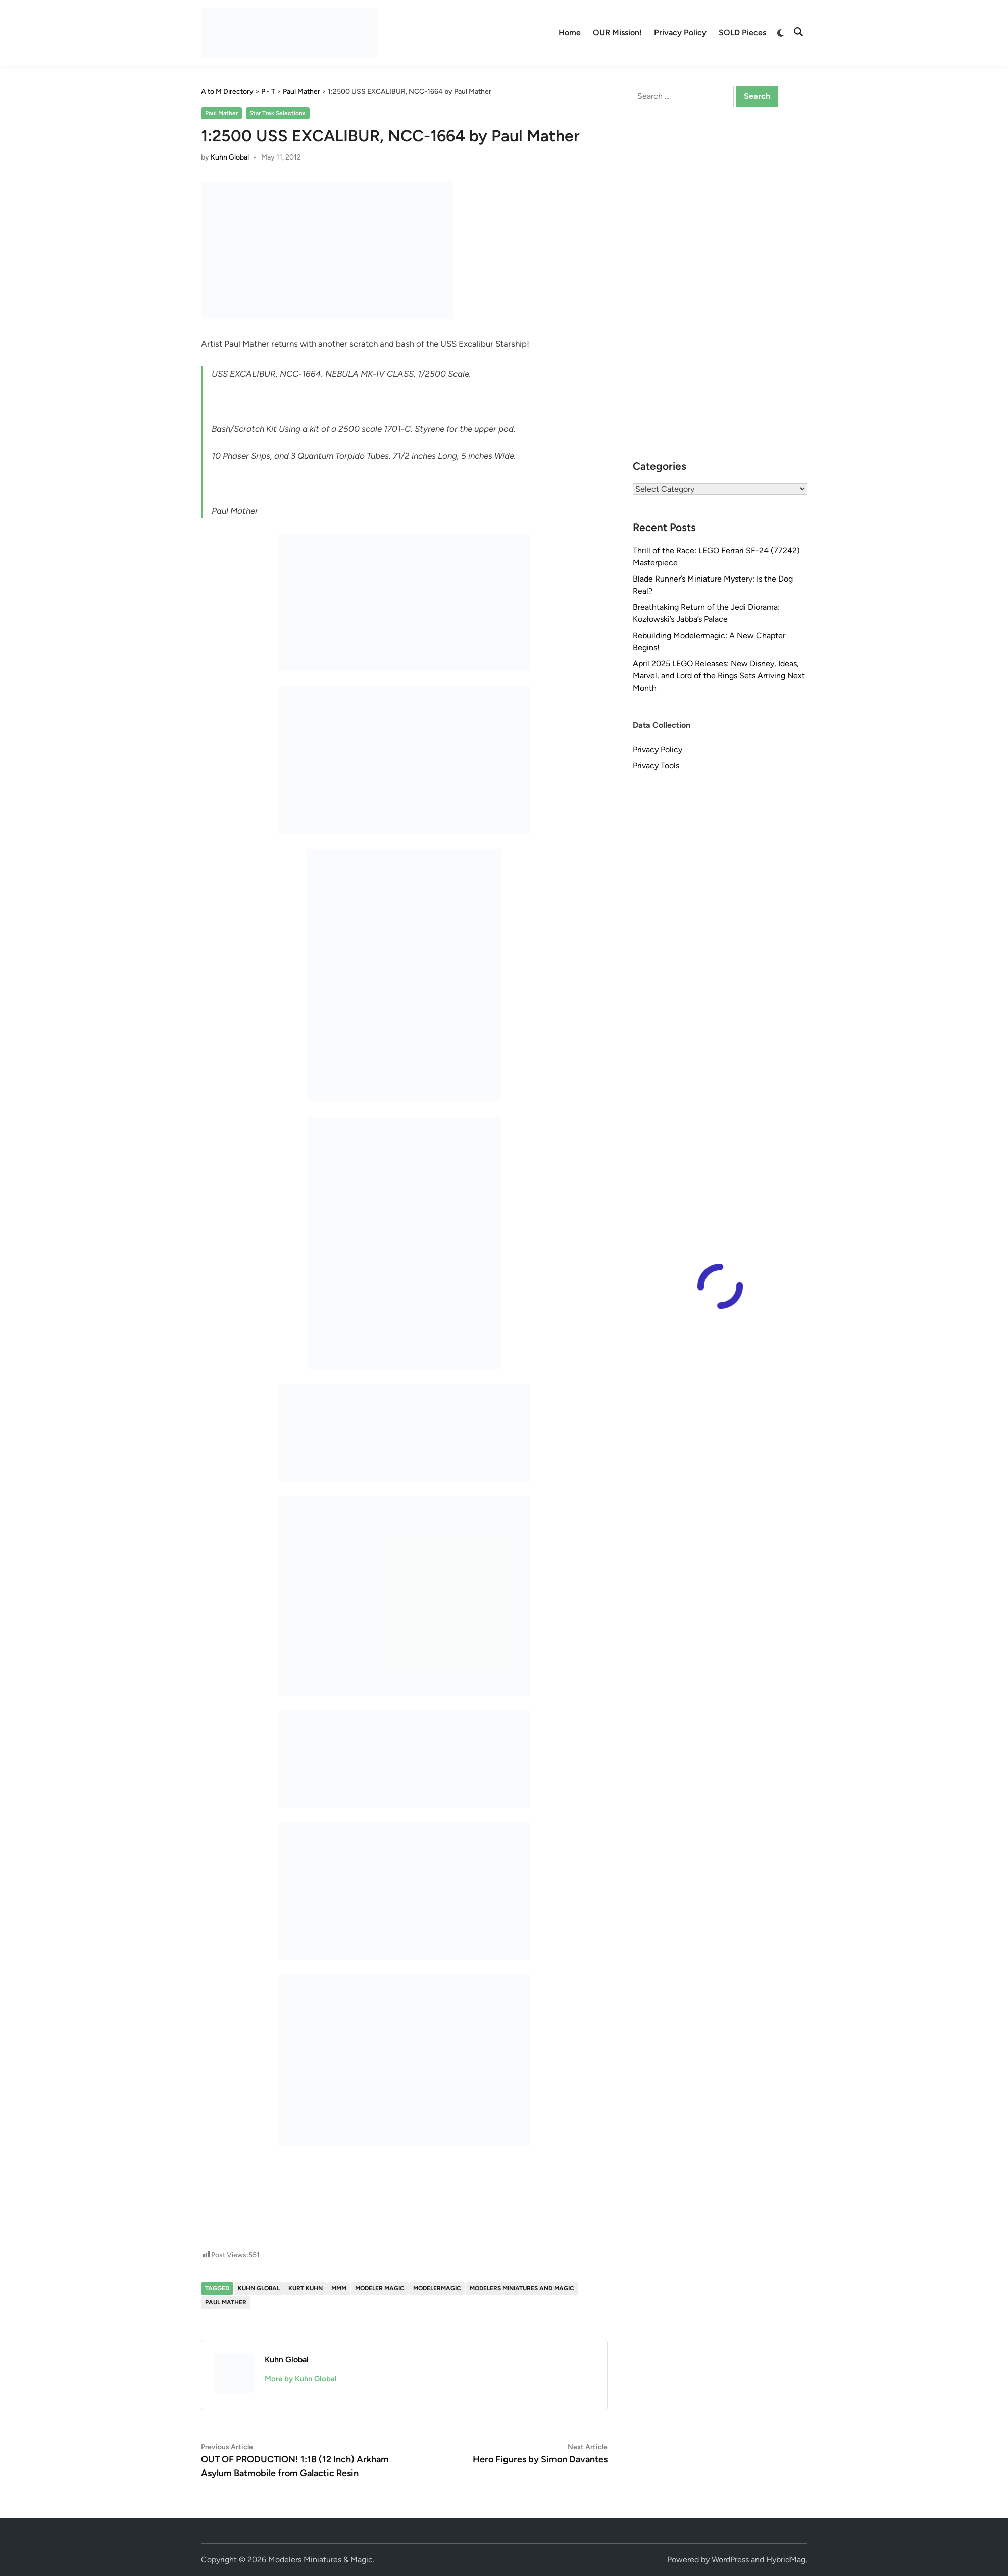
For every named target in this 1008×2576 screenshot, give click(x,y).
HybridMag (785, 2559)
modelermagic (437, 2288)
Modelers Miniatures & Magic (320, 2559)
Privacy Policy (680, 32)
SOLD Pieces (742, 32)
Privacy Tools (656, 765)
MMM (338, 2288)
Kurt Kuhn (305, 2288)
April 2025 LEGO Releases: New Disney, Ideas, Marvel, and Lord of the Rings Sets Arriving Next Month (719, 676)
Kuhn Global (230, 157)
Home (570, 32)
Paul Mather (221, 113)
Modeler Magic (380, 2288)
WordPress (730, 2559)
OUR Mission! (617, 32)
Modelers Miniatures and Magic (522, 2288)
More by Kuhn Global (301, 2378)
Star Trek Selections (277, 113)
